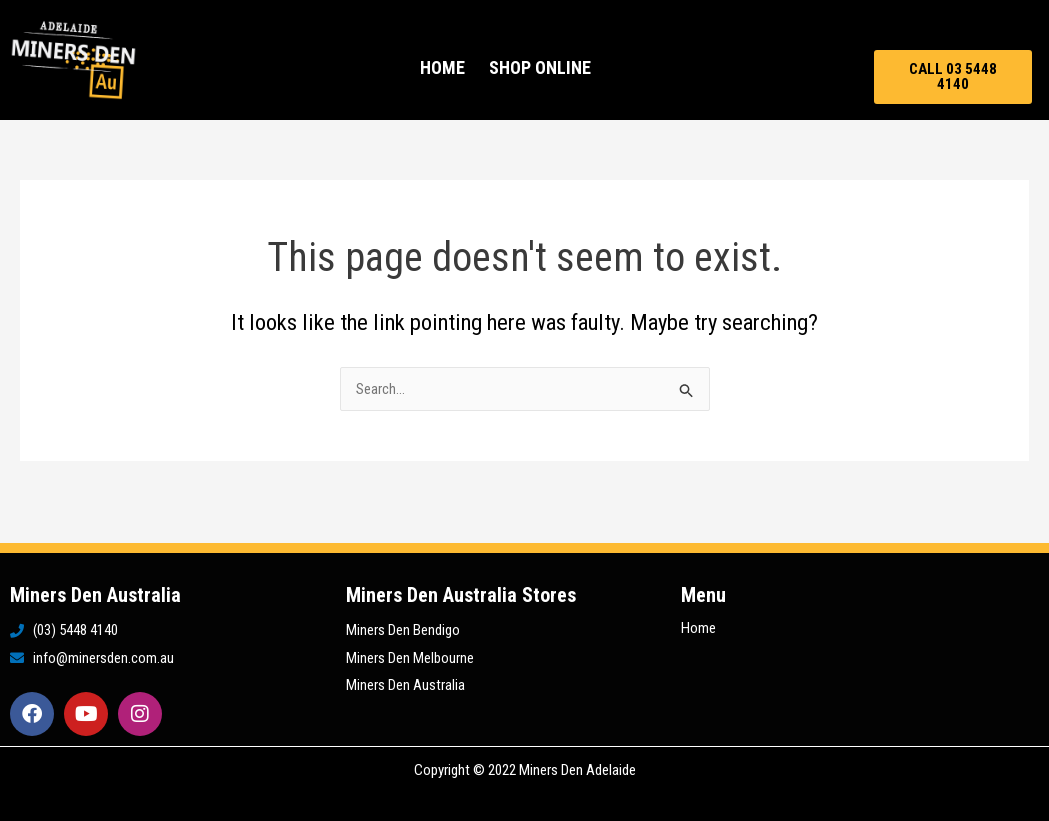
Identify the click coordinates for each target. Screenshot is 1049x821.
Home (442, 67)
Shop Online (540, 67)
